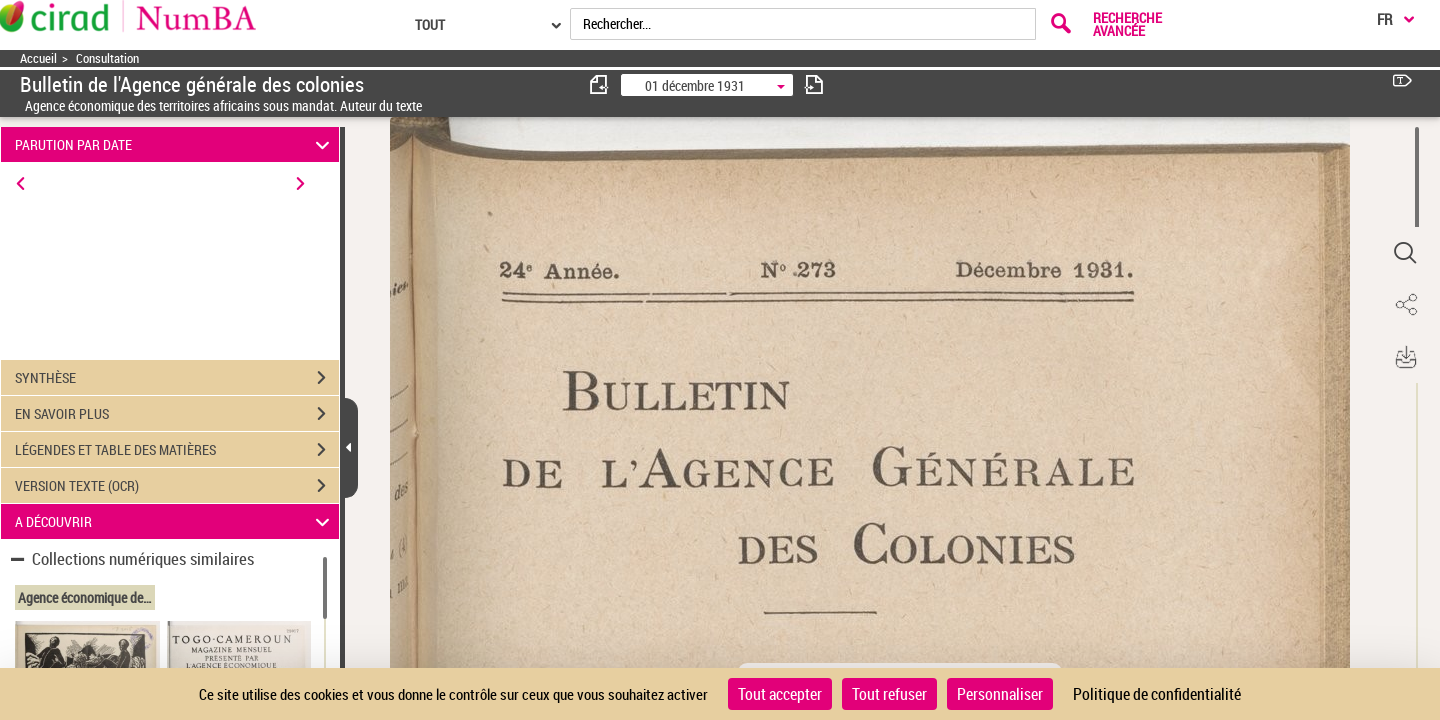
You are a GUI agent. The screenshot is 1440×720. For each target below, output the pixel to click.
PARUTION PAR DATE (175, 144)
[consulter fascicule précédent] (600, 84)
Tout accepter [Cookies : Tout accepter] (780, 694)
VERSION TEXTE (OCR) (177, 486)
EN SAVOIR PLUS (177, 414)
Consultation (107, 58)
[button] (1405, 253)
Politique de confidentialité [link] (1157, 694)
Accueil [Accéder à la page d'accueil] (38, 58)
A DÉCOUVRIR (175, 521)
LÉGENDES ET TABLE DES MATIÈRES (177, 450)
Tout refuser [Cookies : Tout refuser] (889, 694)
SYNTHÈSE (177, 378)
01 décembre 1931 (695, 85)
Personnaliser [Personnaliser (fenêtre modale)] (1000, 694)
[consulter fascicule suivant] (814, 84)
